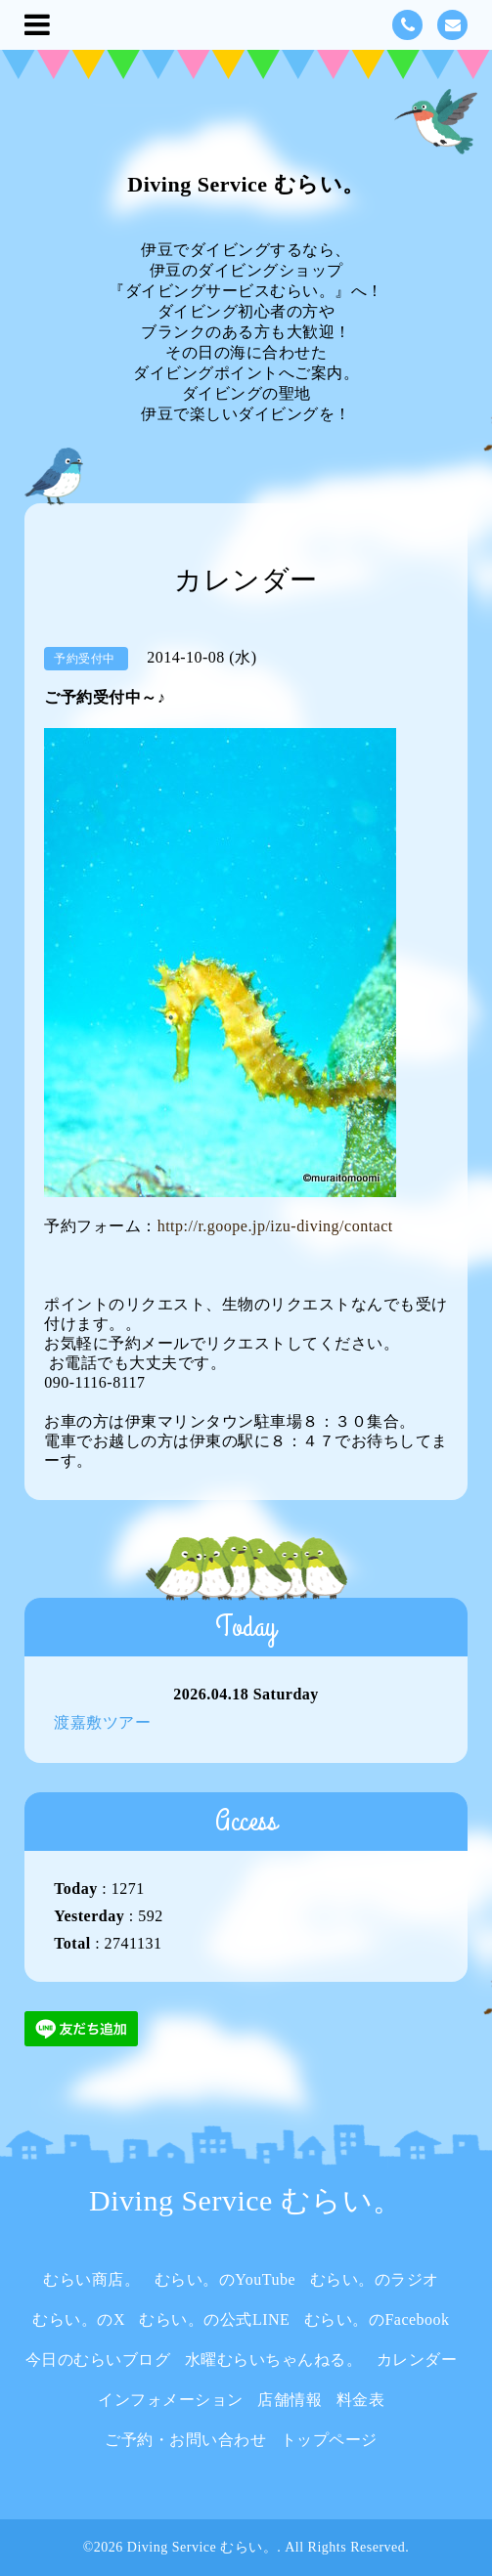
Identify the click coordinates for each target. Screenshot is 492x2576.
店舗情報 (289, 2399)
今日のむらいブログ (98, 2359)
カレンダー (417, 2359)
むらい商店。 (91, 2279)
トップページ (329, 2439)
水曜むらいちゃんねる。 (274, 2359)
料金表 (360, 2399)
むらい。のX (78, 2319)
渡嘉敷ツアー (102, 1722)
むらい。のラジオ (374, 2279)
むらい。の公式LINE (214, 2319)
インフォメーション (171, 2399)
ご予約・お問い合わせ (185, 2439)
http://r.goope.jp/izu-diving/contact (275, 1226)
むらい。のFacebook (377, 2319)
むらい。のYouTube (225, 2279)
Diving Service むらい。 (245, 184)
